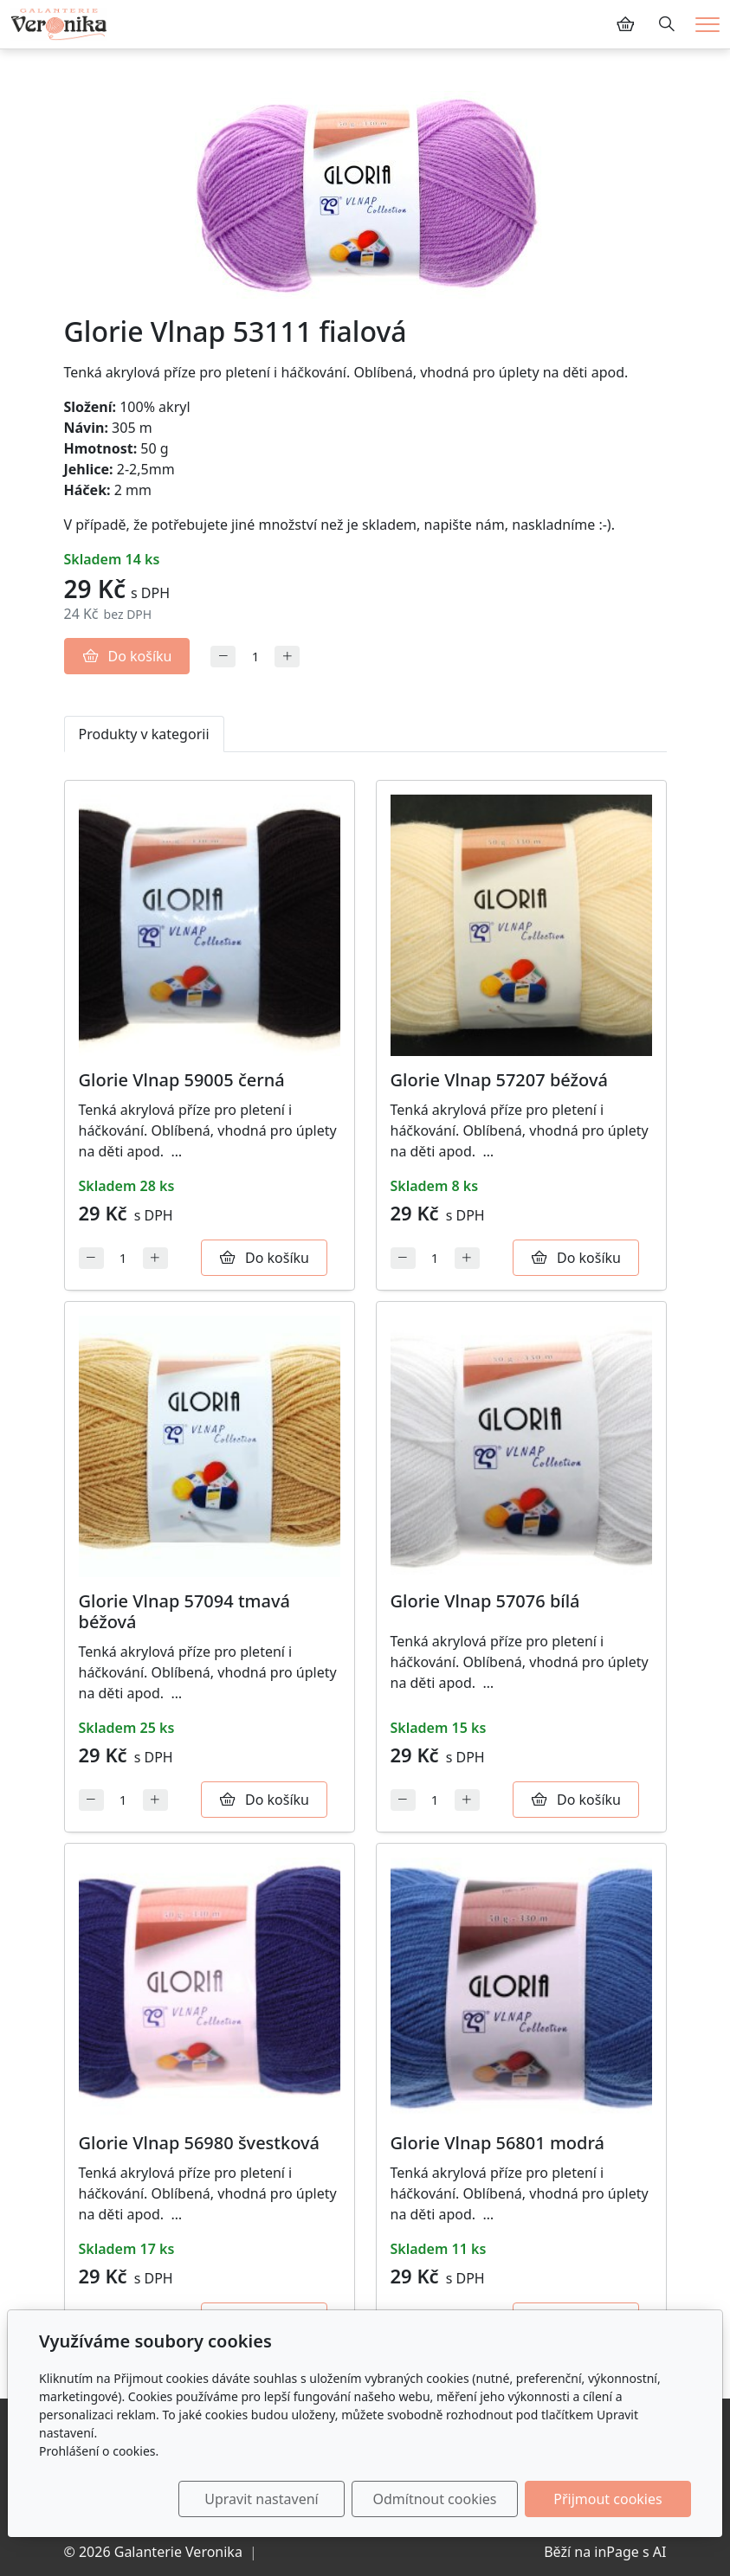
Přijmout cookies (607, 2498)
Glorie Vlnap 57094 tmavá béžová (184, 1611)
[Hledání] (667, 24)
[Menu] (707, 24)
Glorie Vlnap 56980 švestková (199, 2142)
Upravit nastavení (261, 2498)
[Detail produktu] (209, 925)
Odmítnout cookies (435, 2498)
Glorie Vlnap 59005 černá (182, 1080)
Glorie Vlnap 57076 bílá (485, 1601)
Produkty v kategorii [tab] (144, 734)
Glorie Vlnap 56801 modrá (497, 2142)
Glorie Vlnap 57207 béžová (499, 1080)
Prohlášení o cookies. (98, 2451)
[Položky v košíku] (625, 24)
